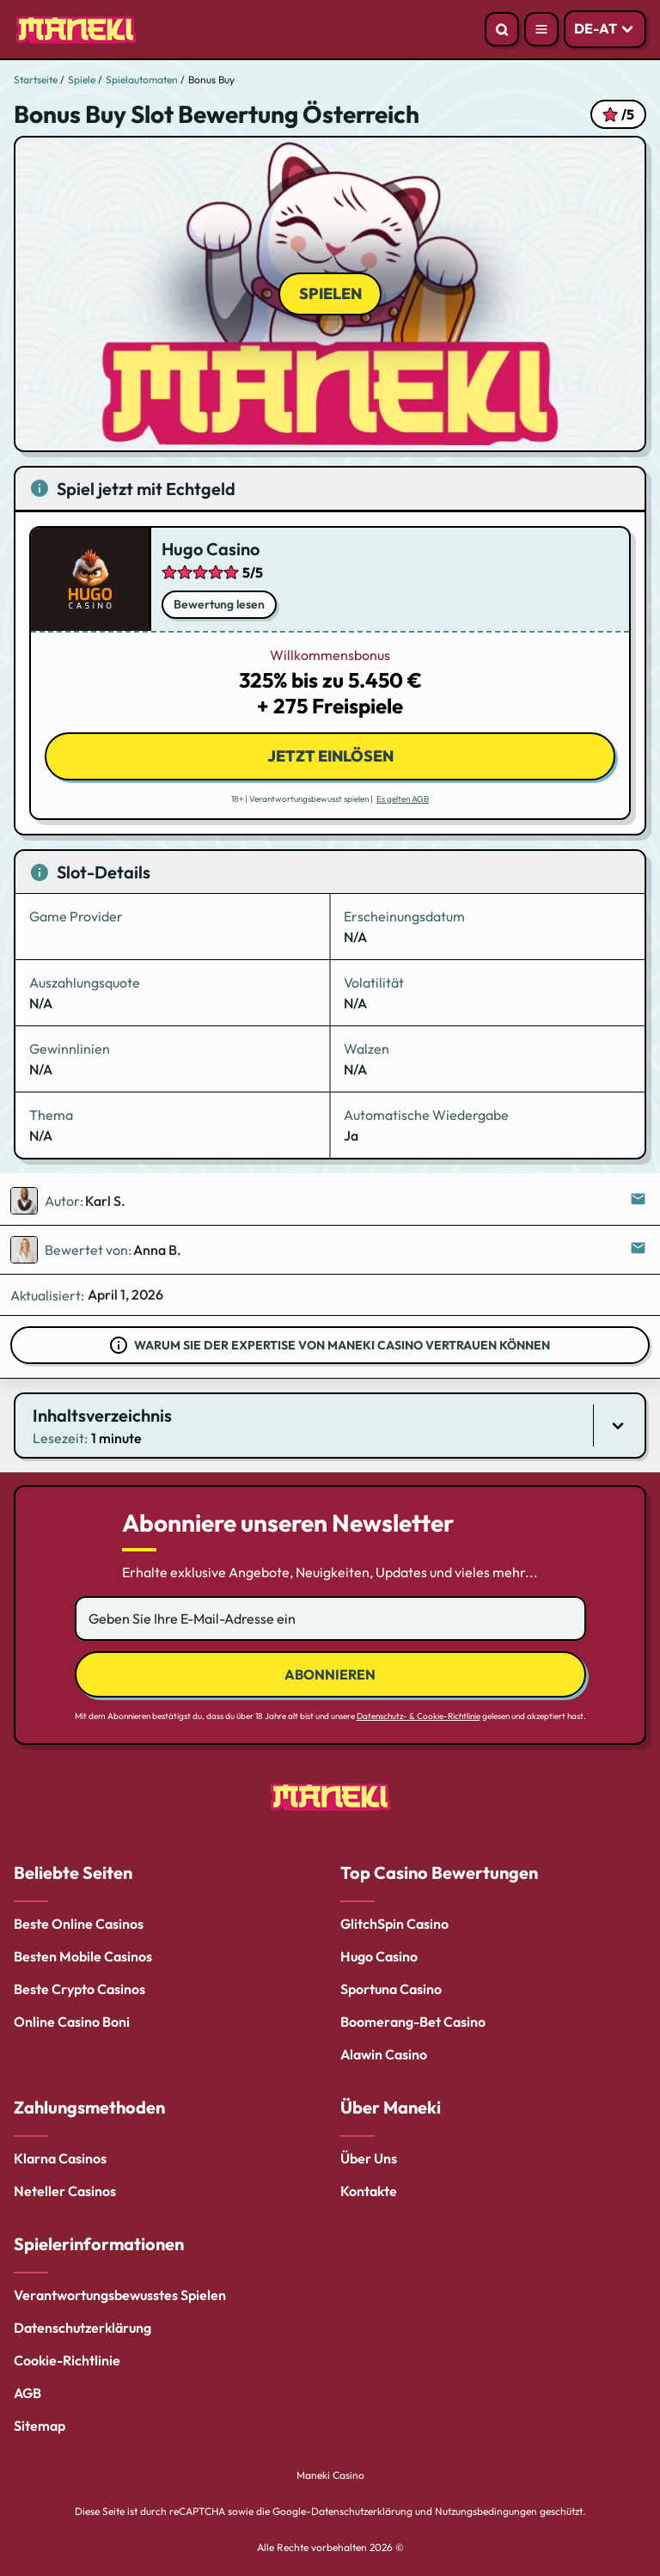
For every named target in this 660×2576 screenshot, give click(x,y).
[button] (330, 1425)
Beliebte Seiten (73, 1872)
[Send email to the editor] (639, 1200)
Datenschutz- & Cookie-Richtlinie (418, 1716)
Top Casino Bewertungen (439, 1872)
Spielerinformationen (99, 2244)
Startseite (36, 79)
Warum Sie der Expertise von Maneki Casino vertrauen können (342, 1345)
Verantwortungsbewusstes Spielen (120, 2295)
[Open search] (502, 29)
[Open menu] (541, 29)
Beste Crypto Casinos (79, 1989)
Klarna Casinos (60, 2158)
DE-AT (595, 28)
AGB (27, 2393)
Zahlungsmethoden (89, 2107)
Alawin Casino (383, 2054)
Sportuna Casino (391, 1989)
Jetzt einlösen (330, 756)
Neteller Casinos (65, 2191)
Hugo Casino (211, 549)
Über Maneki (390, 2107)
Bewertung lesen (219, 604)
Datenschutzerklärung (82, 2327)
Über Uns (368, 2158)
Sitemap (39, 2425)
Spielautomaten (142, 79)
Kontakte (368, 2191)
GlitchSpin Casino (394, 1923)
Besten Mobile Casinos (83, 1956)
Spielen (330, 293)
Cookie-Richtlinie (67, 2360)
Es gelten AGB (402, 799)
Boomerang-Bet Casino (413, 2021)
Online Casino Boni (72, 2021)
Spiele (81, 79)
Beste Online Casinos (79, 1923)
